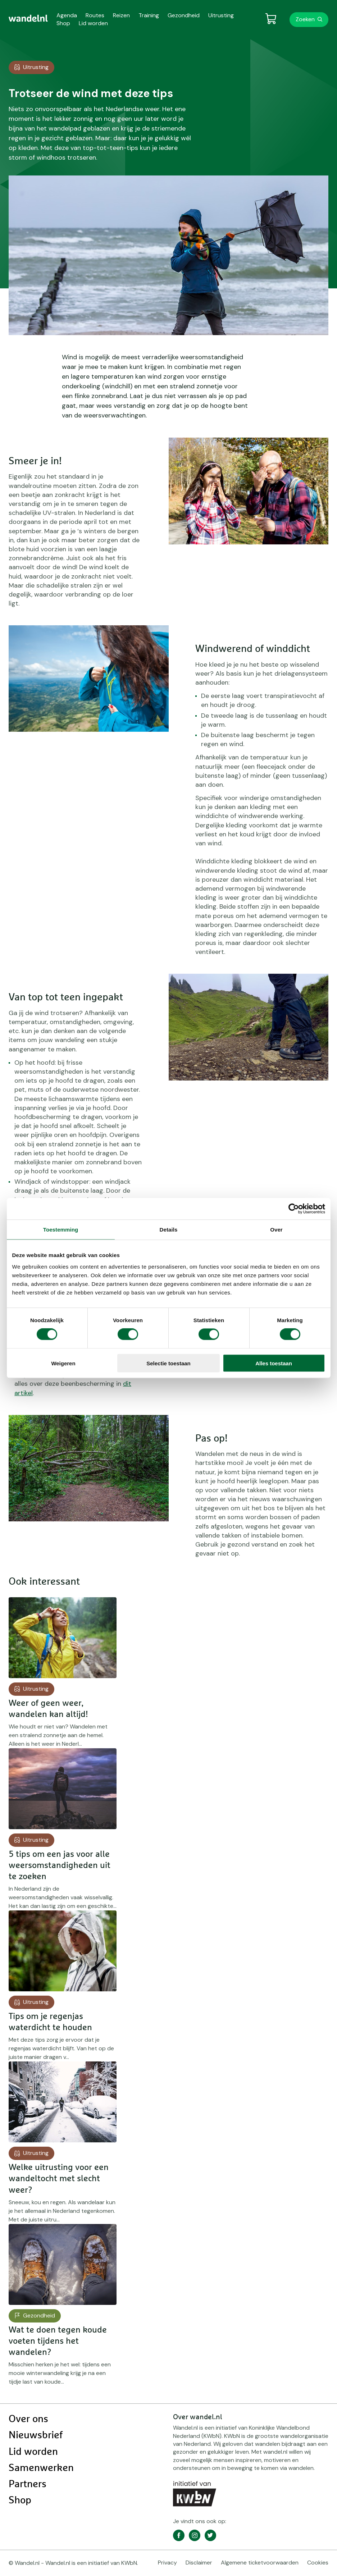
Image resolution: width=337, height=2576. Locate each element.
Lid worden (33, 2452)
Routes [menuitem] (95, 15)
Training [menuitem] (148, 15)
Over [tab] (276, 1230)
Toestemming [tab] (60, 1230)
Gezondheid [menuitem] (184, 15)
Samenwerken (41, 2468)
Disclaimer (199, 2562)
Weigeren (63, 1363)
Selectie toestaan (168, 1363)
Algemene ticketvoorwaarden (260, 2562)
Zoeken (305, 19)
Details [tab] (169, 1230)
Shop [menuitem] (63, 23)
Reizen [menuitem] (121, 15)
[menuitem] (28, 18)
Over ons (28, 2419)
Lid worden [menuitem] (93, 23)
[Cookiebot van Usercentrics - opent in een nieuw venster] (293, 1208)
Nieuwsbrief (36, 2435)
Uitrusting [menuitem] (221, 15)
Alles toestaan (273, 1363)
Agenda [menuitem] (66, 15)
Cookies (317, 2562)
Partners (27, 2484)
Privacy (167, 2562)
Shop (20, 2500)
